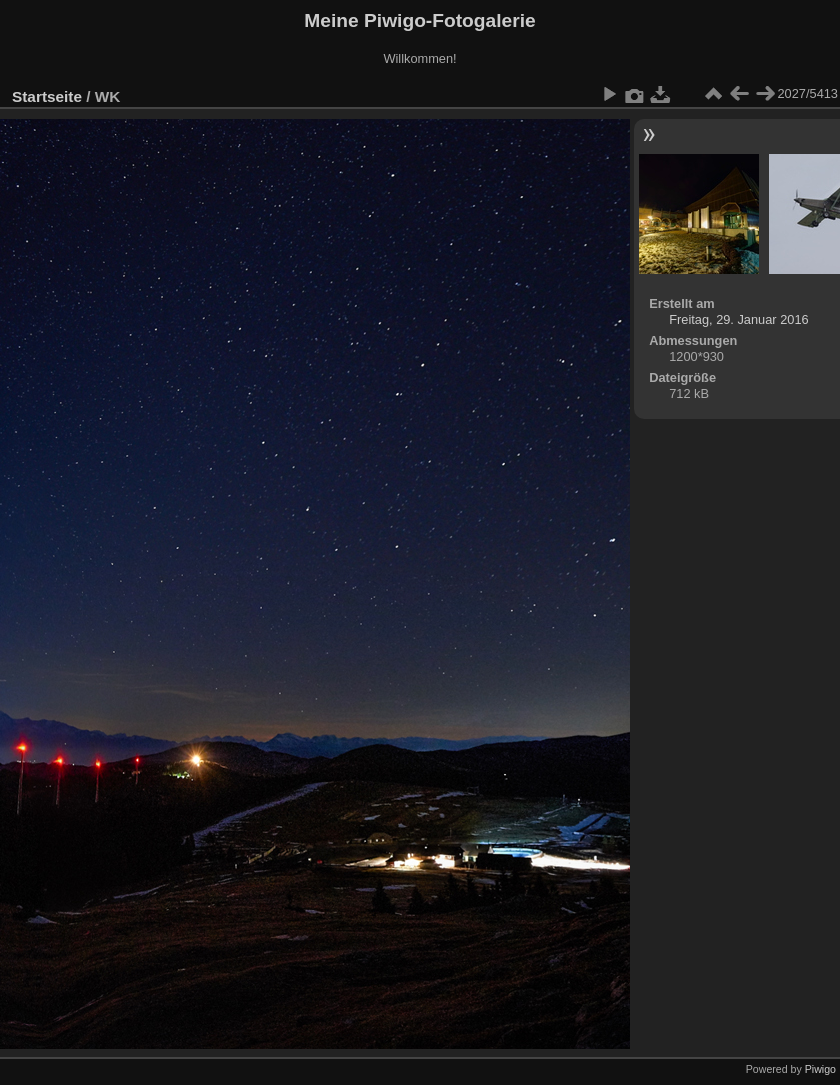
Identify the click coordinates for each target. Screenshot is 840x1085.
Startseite (47, 96)
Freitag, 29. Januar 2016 (738, 319)
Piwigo (820, 1069)
